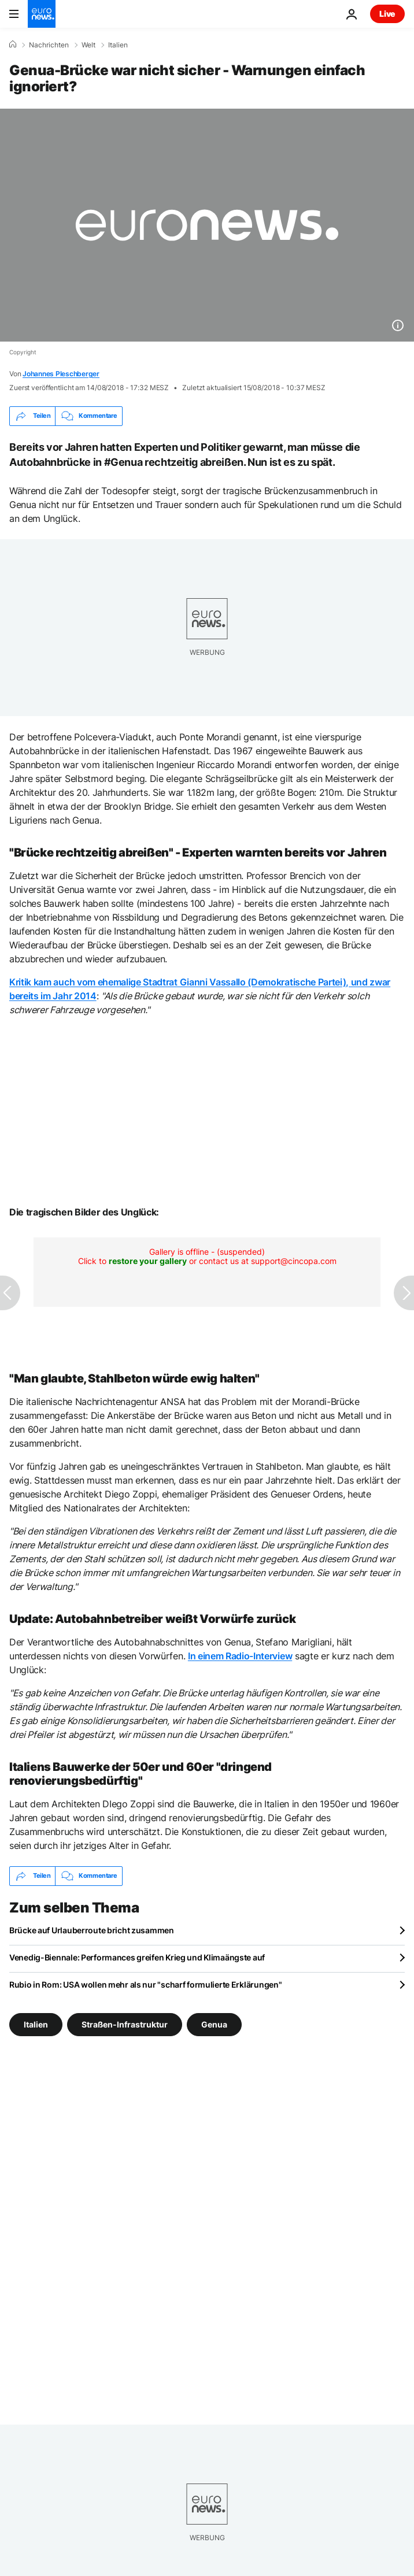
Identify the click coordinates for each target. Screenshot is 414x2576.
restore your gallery (148, 1261)
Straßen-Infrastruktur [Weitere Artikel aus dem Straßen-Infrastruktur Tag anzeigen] (125, 2024)
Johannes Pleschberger (61, 373)
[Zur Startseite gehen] (42, 14)
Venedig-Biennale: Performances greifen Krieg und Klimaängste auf (137, 1957)
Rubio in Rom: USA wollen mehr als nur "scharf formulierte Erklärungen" (145, 1984)
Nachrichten (49, 45)
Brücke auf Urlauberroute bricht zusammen (91, 1930)
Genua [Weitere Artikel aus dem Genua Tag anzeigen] (214, 2024)
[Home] (12, 44)
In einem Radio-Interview (240, 1656)
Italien (118, 45)
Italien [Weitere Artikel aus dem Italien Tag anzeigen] (36, 2024)
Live (387, 13)
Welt (88, 45)
